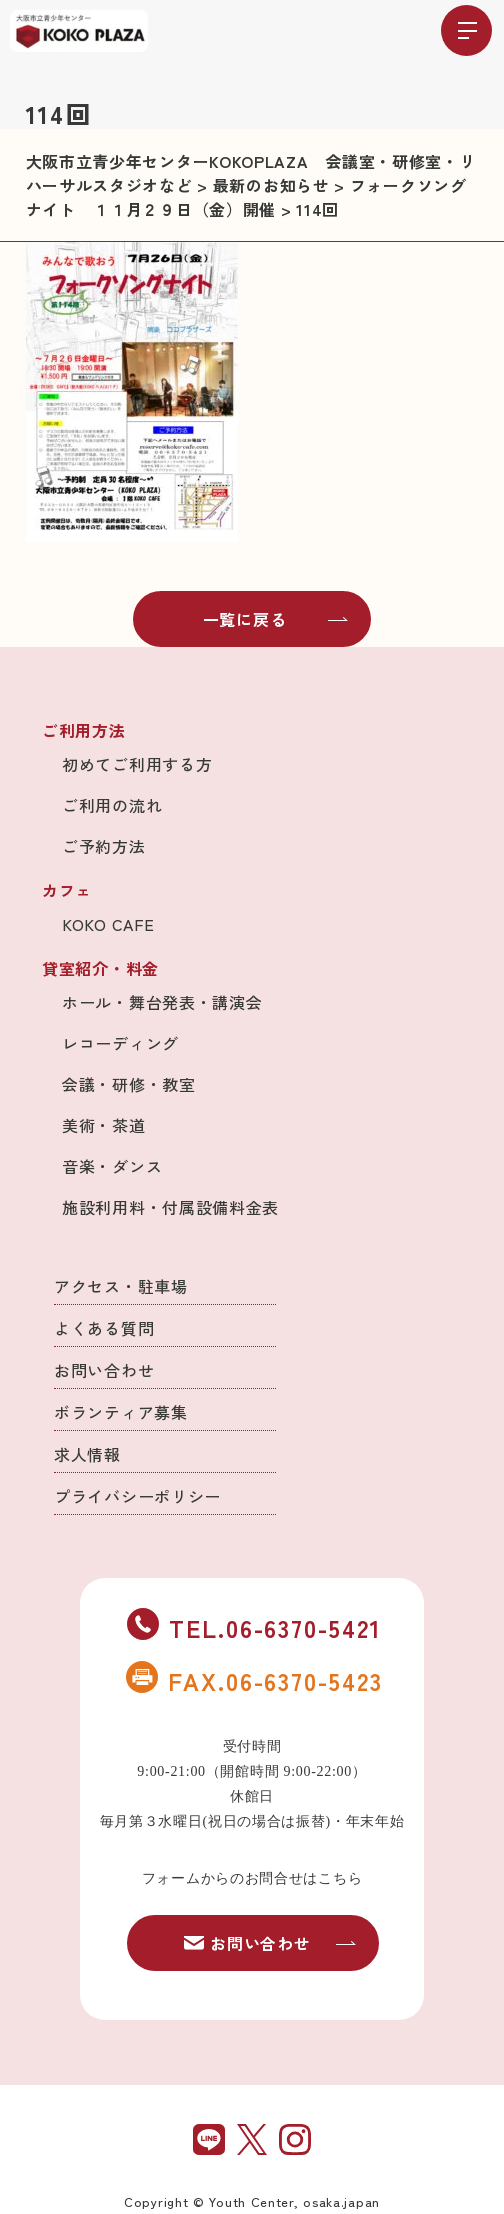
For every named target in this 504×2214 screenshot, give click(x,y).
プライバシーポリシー (137, 1496)
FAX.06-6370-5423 (254, 1680)
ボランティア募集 (121, 1412)
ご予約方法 (104, 846)
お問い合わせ (104, 1370)
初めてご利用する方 (137, 764)
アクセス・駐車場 (121, 1286)
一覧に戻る (276, 619)
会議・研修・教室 (129, 1084)
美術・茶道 (104, 1125)
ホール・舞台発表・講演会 (162, 1002)
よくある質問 (104, 1328)
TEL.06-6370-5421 (254, 1627)
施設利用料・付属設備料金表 (170, 1207)
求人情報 (87, 1454)
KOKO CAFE (108, 924)
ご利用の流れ (112, 805)
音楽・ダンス (112, 1166)
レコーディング (120, 1043)
